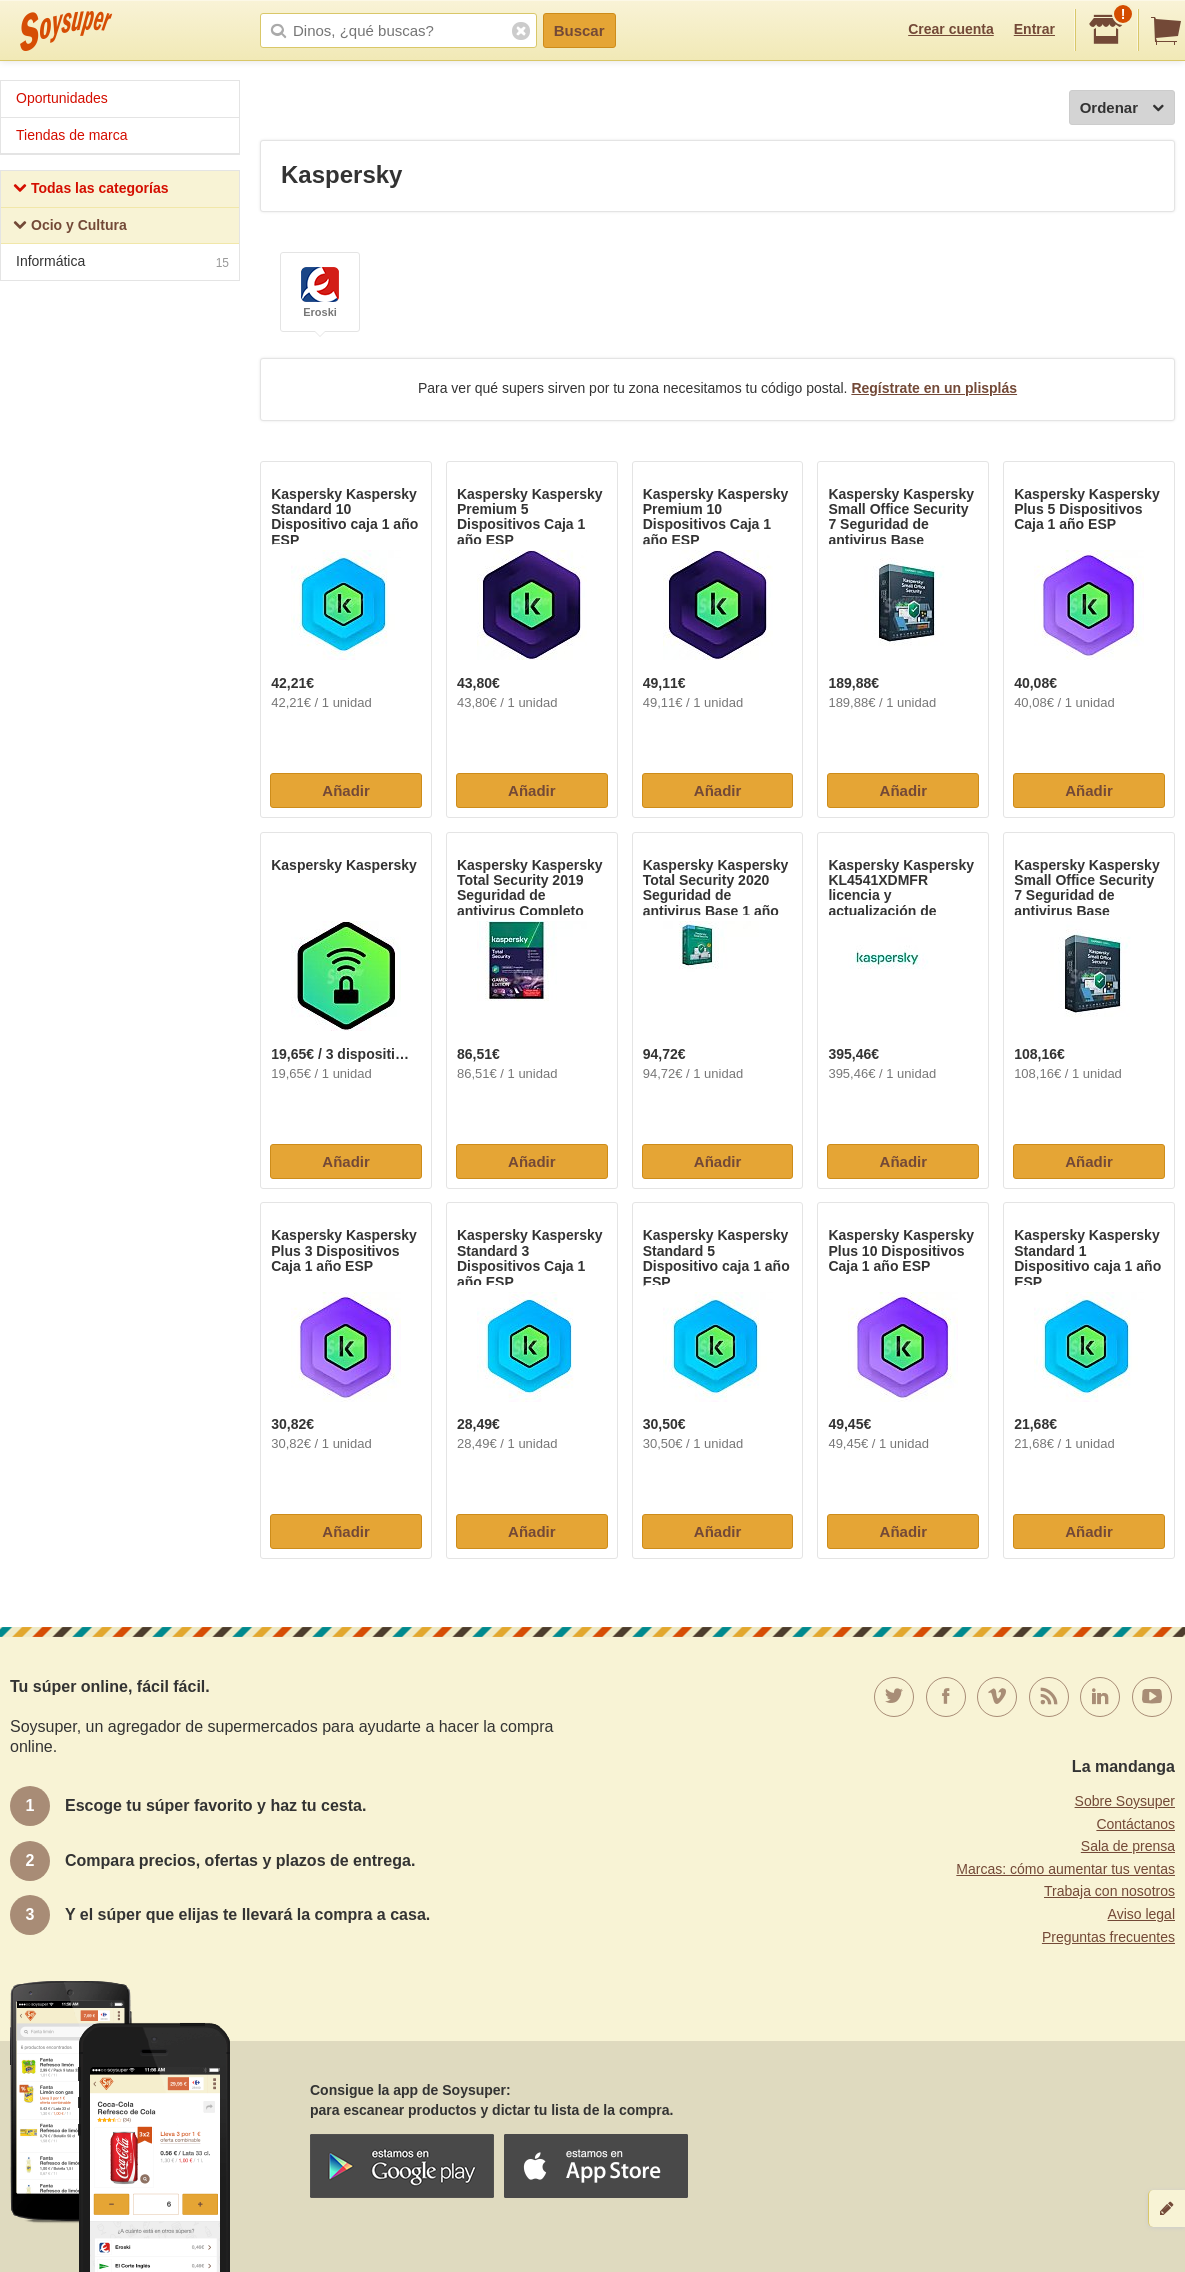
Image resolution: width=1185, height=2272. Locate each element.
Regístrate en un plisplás (934, 388)
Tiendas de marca (72, 135)
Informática (122, 263)
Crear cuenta (951, 29)
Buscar (579, 30)
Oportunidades (62, 98)
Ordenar (1122, 108)
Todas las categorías (90, 190)
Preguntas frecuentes (1108, 1937)
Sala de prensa (1128, 1846)
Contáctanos (1135, 1824)
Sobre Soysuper (1125, 1801)
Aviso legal (1141, 1914)
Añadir (346, 790)
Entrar (1034, 29)
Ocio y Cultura (70, 227)
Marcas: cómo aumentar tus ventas (1065, 1869)
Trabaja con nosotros (1109, 1891)
